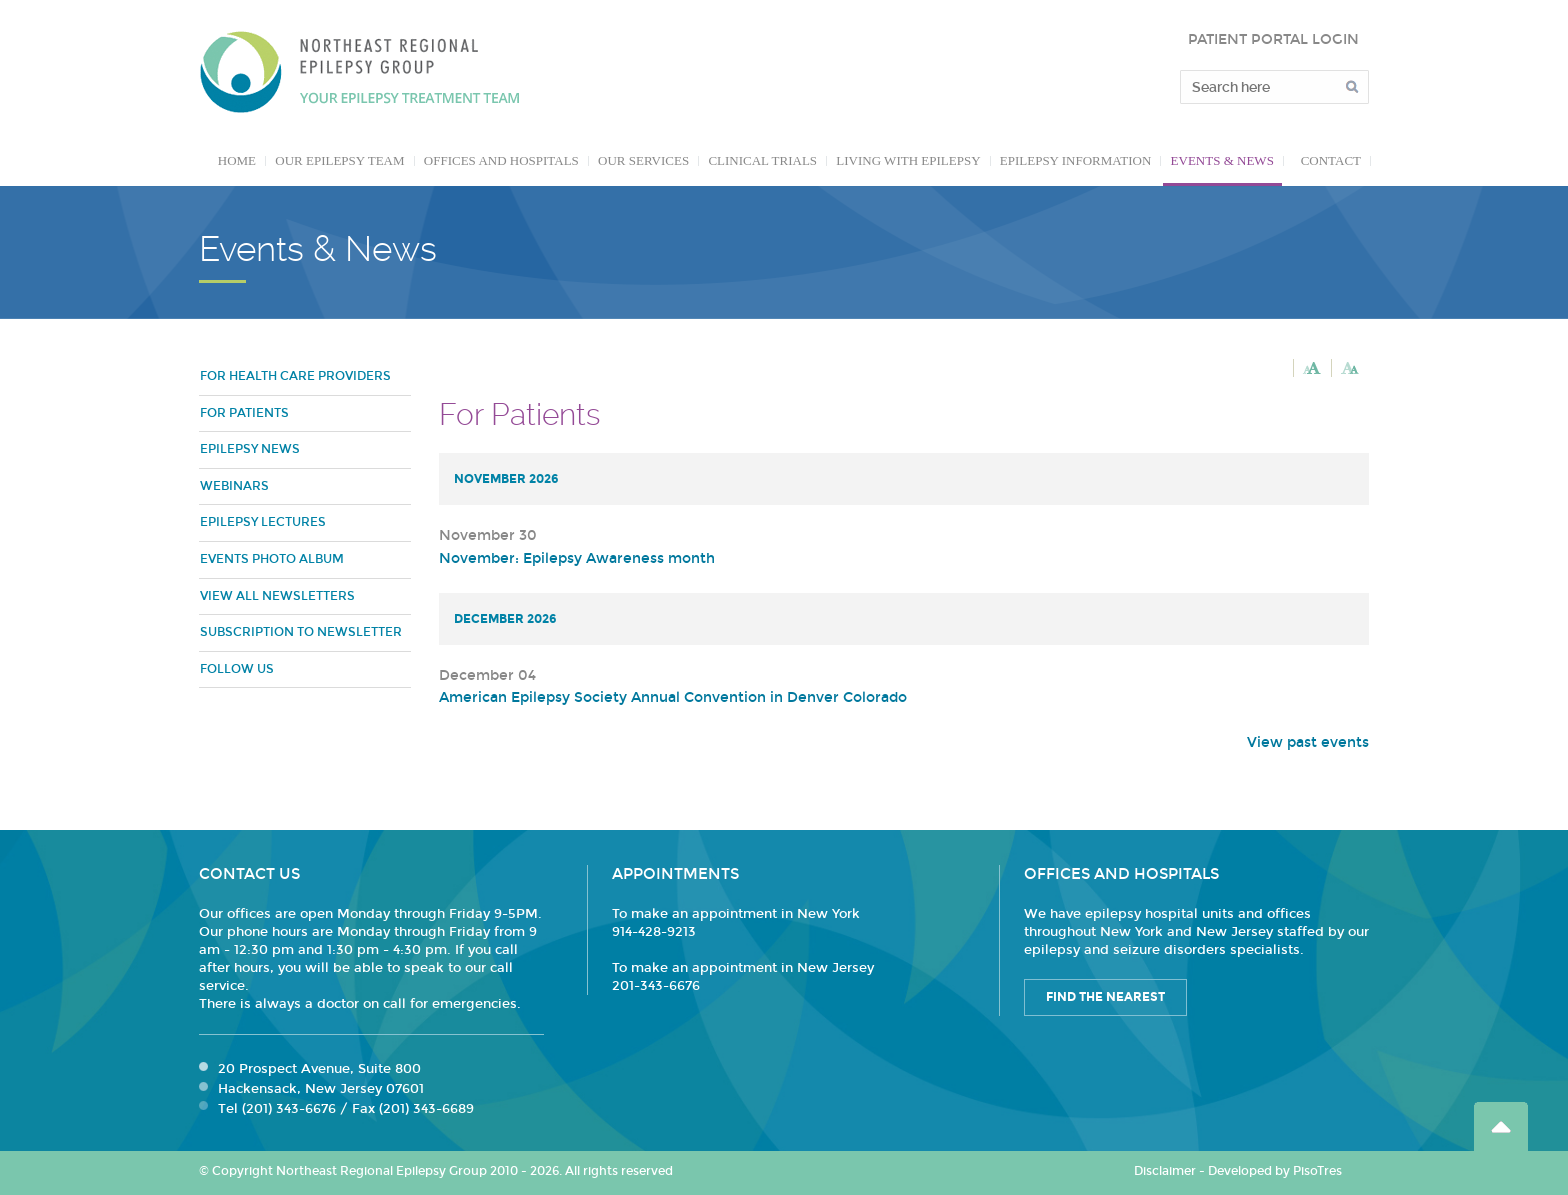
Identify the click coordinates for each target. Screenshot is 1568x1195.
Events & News (1222, 160)
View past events (1308, 742)
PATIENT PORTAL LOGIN (1273, 39)
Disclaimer (1165, 1171)
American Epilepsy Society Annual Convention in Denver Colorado (673, 697)
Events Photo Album (272, 559)
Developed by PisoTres (1275, 1171)
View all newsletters (277, 596)
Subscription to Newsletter (301, 632)
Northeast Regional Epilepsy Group (360, 72)
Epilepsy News (250, 449)
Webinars (234, 486)
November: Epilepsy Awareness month (577, 558)
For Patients (244, 413)
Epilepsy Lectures (263, 522)
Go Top (1501, 1126)
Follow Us (237, 669)
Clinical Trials (762, 160)
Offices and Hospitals (501, 160)
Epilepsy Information (1076, 160)
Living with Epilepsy (908, 160)
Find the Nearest (1105, 997)
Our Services (643, 160)
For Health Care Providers (295, 376)
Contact (1331, 160)
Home (237, 160)
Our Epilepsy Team (339, 160)
